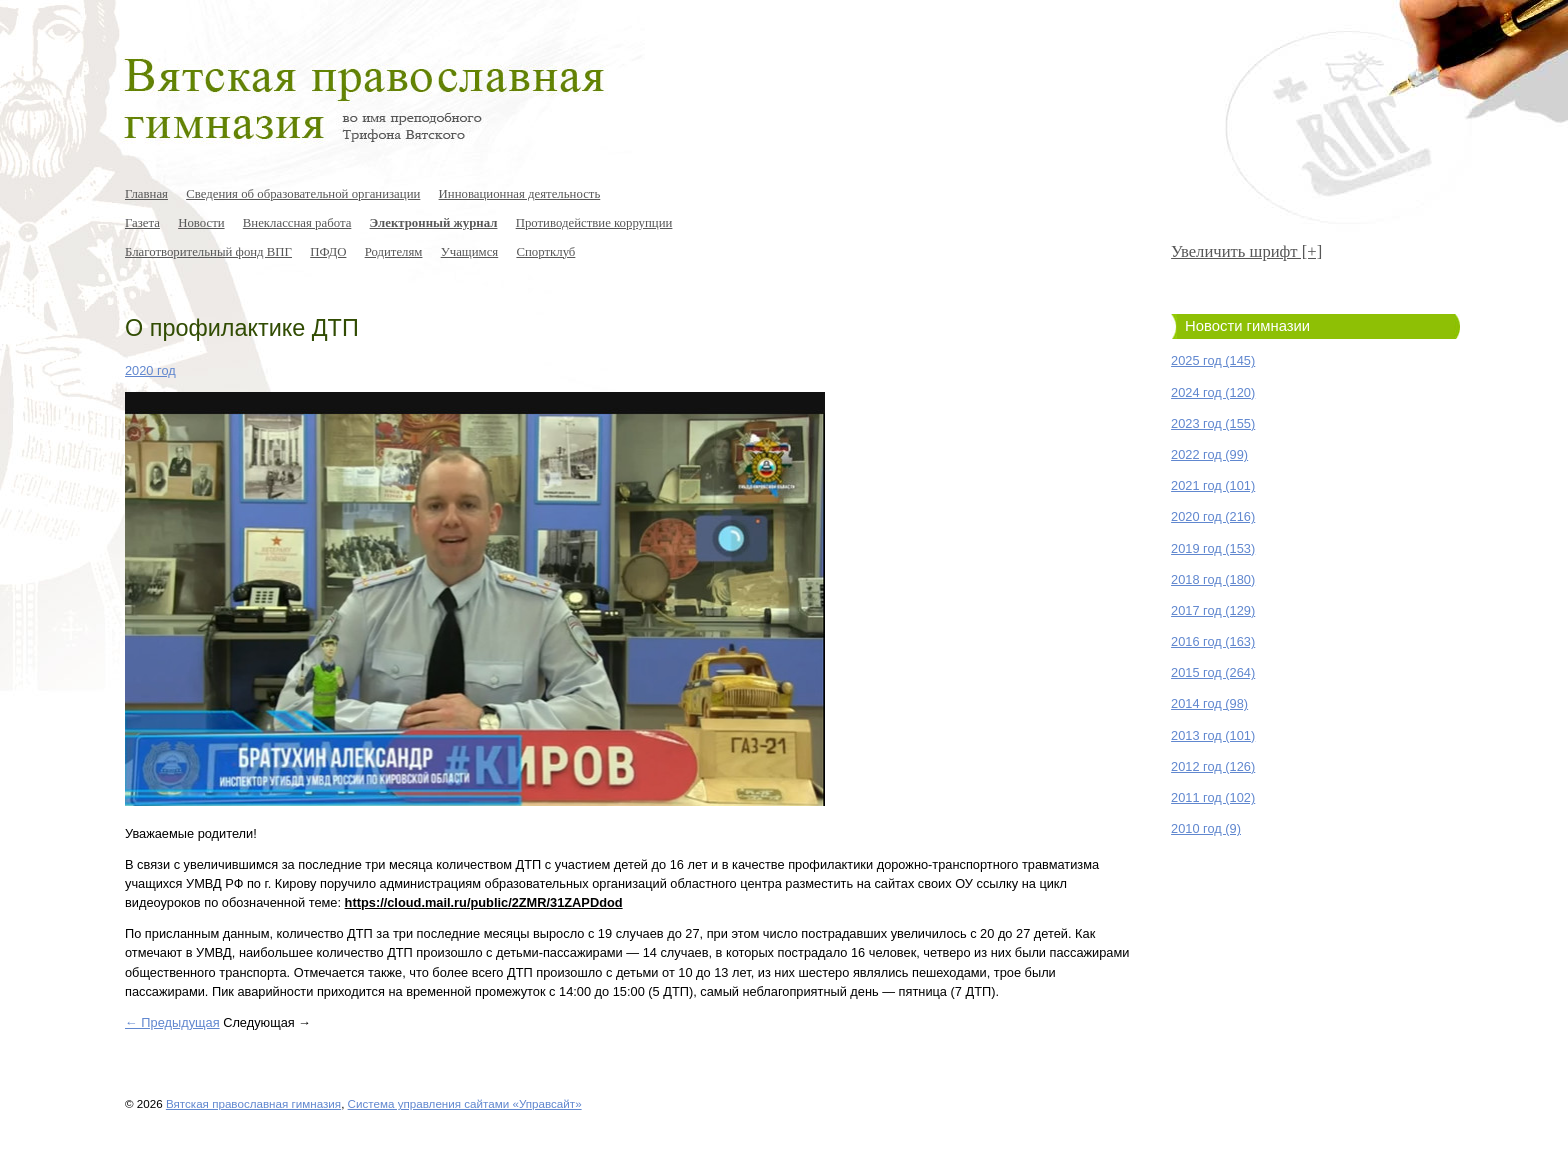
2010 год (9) (1206, 828)
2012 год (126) (1213, 766)
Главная (146, 194)
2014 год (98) (1209, 703)
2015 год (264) (1213, 672)
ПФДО (328, 252)
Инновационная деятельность (520, 194)
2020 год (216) (1213, 516)
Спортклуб (545, 252)
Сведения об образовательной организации (303, 194)
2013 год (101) (1213, 735)
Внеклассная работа (297, 223)
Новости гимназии (1247, 326)
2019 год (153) (1213, 548)
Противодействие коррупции (594, 223)
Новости (201, 223)
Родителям (394, 252)
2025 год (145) (1213, 360)
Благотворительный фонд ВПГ (208, 252)
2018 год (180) (1213, 579)
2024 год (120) (1213, 392)
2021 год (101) (1213, 485)
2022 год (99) (1209, 454)
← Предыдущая (172, 1022)
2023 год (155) (1213, 423)
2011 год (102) (1213, 797)
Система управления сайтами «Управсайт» (465, 1103)
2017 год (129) (1213, 610)
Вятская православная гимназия (253, 1103)
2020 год (150, 370)
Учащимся (470, 252)
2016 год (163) (1213, 641)
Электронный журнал (434, 223)
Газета (142, 223)
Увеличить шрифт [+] (1246, 251)
